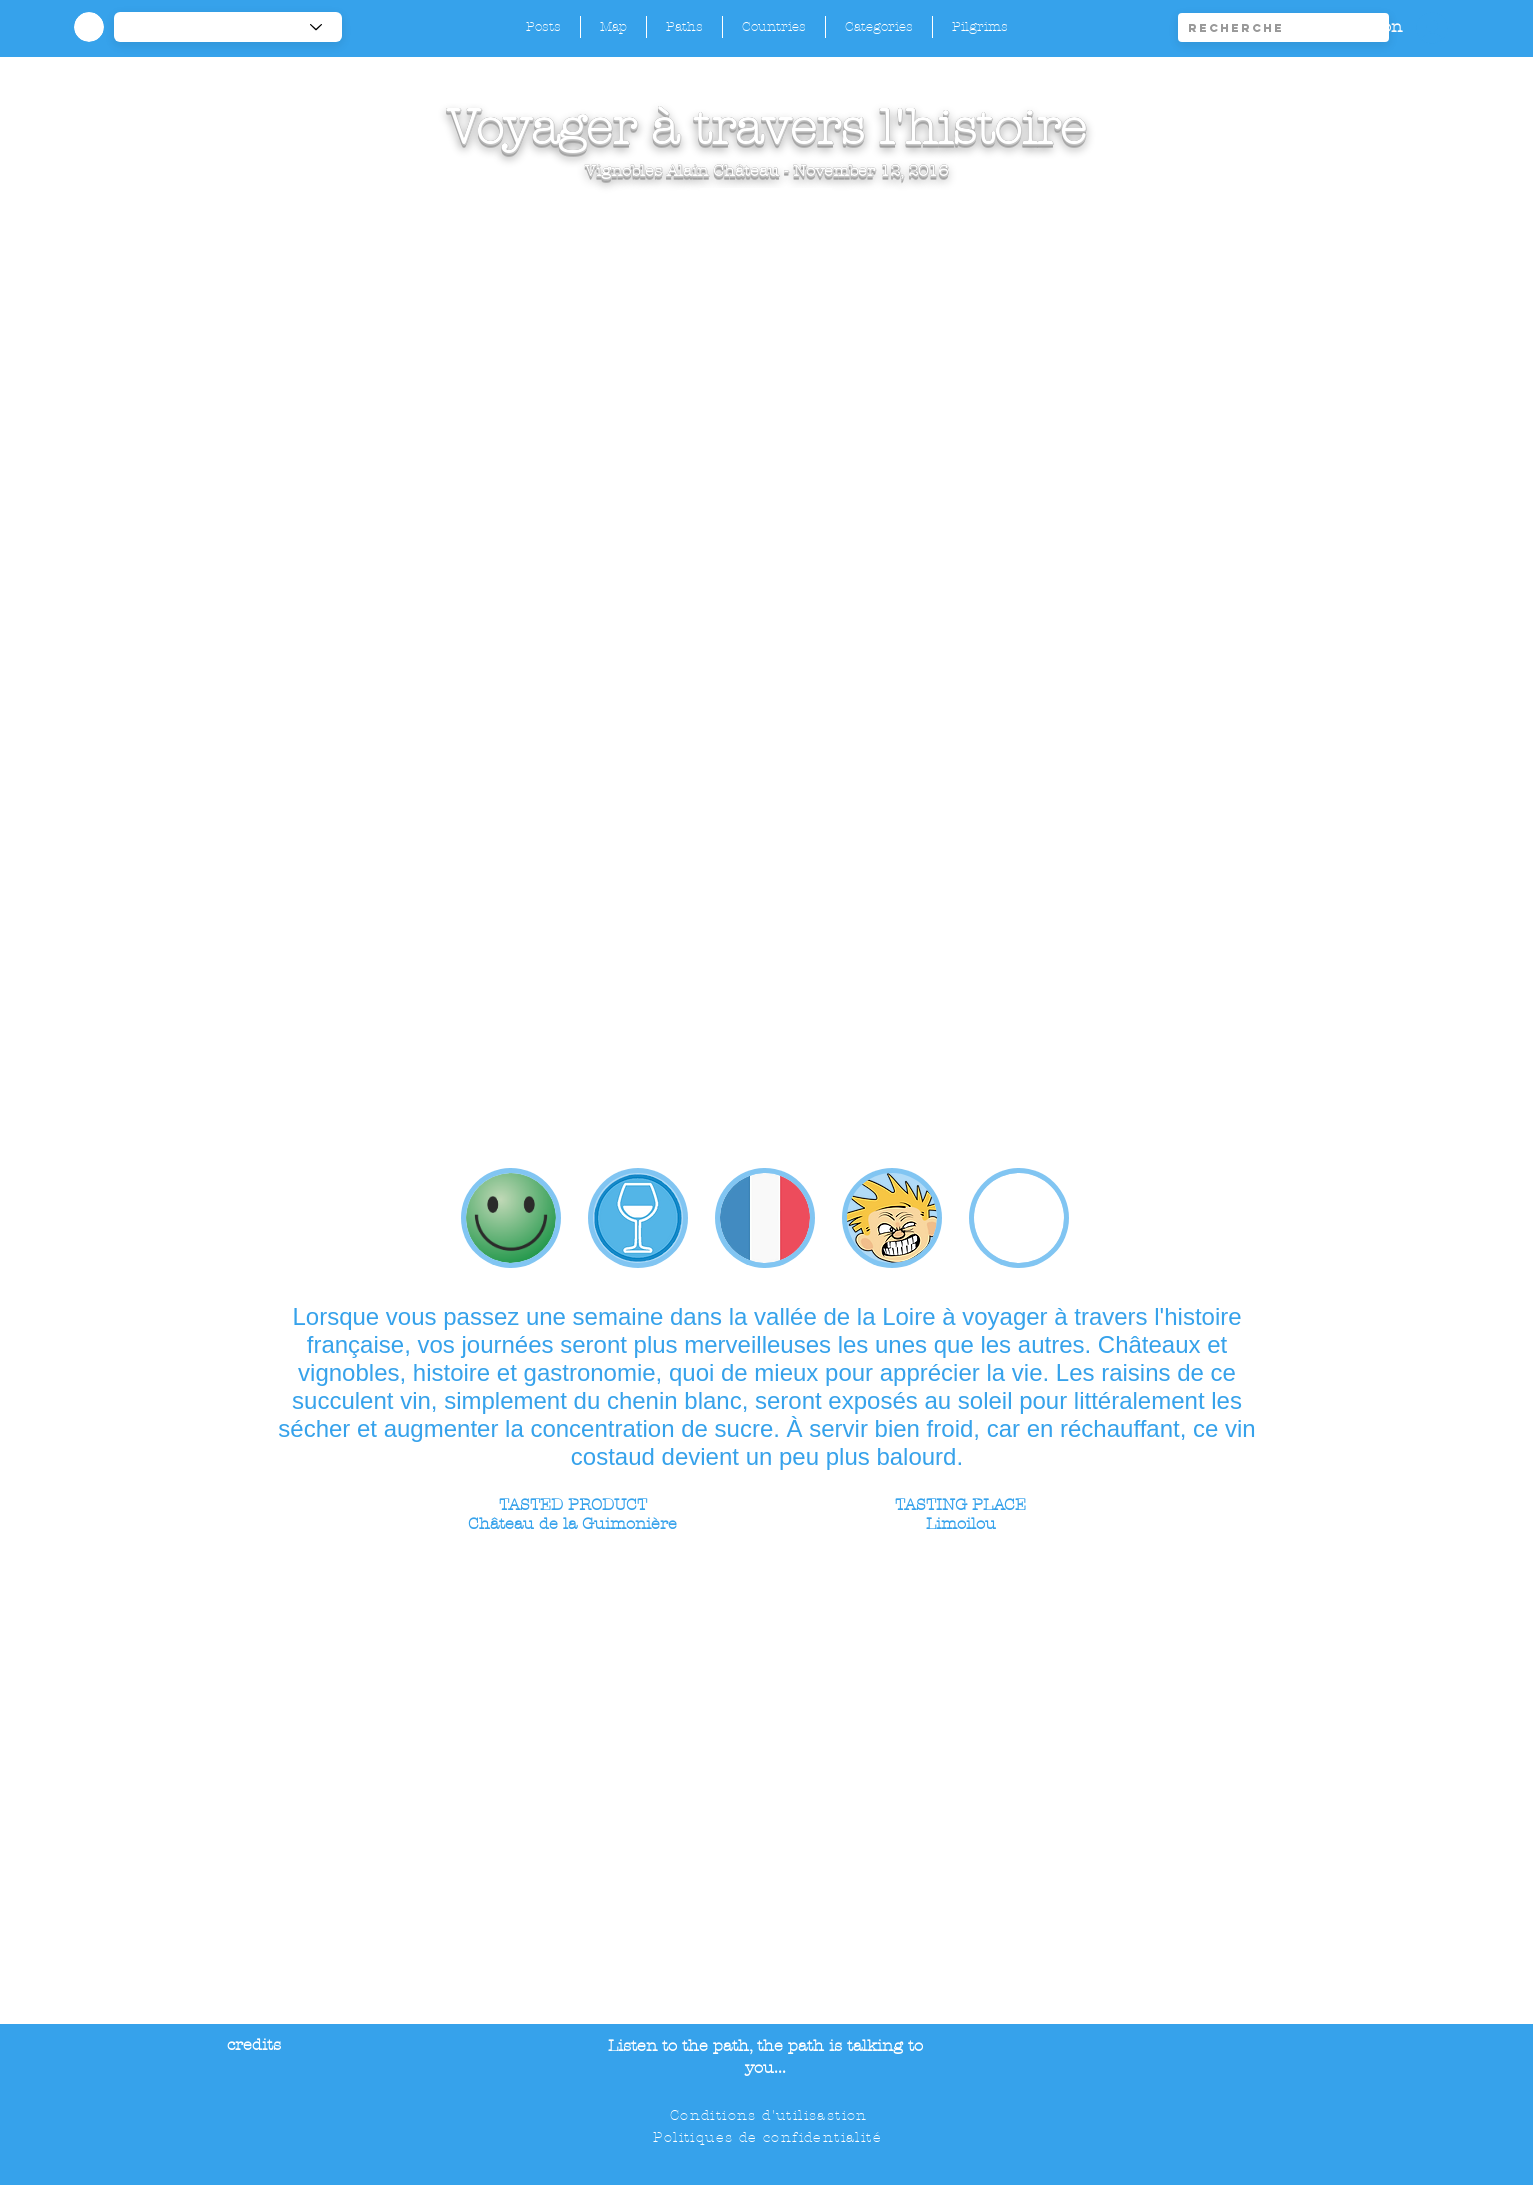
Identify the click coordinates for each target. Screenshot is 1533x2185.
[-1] (228, 27)
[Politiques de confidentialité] (769, 2138)
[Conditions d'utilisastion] (770, 2116)
